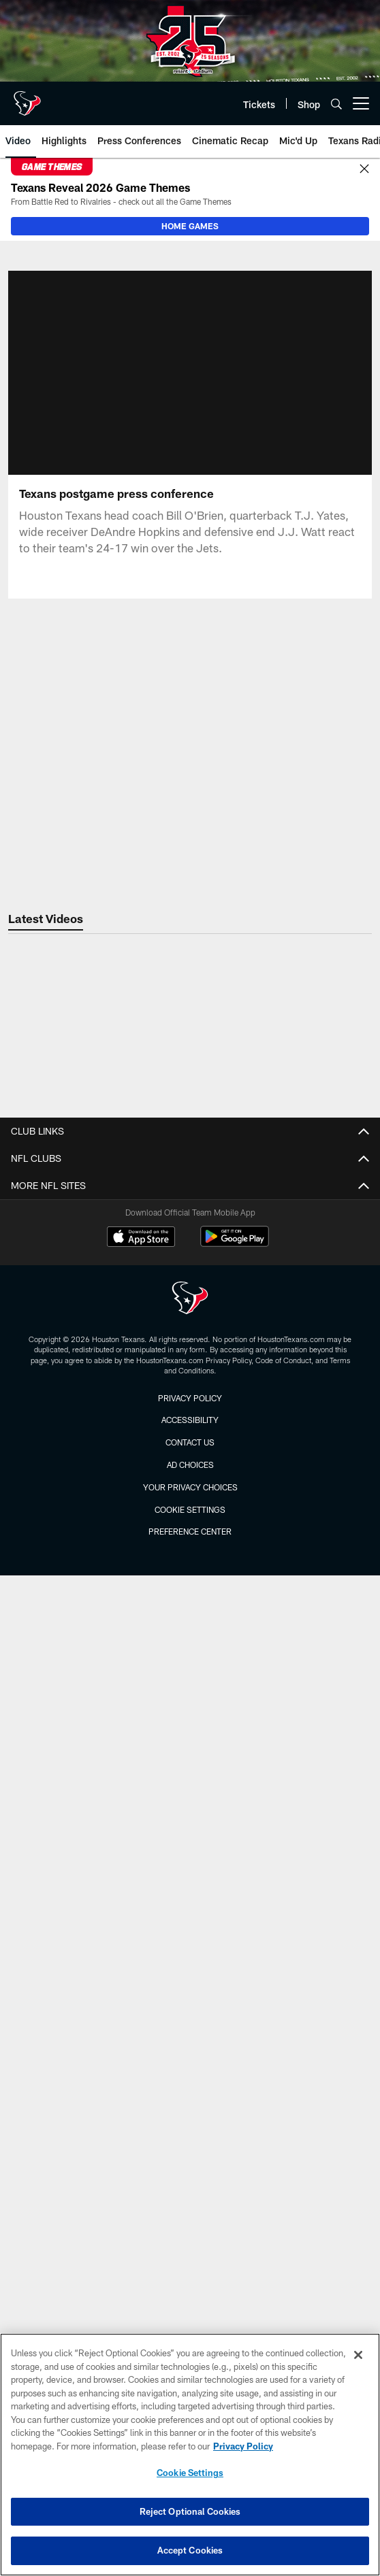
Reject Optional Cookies (190, 2511)
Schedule (190, 1970)
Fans (190, 1548)
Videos (190, 2054)
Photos (190, 1499)
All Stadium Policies (190, 1729)
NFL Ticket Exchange (190, 1837)
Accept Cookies (190, 2550)
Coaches (190, 1995)
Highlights (190, 2103)
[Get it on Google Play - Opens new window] (234, 2219)
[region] (190, 2454)
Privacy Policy (190, 1235)
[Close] (364, 169)
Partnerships (190, 1259)
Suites (190, 1886)
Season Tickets (190, 1862)
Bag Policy (190, 1656)
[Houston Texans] (190, 2275)
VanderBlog (190, 1464)
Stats (190, 2018)
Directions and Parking (190, 1681)
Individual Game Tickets (190, 1814)
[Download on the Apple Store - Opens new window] (141, 2214)
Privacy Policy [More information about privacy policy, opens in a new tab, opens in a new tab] (243, 2446)
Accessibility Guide (190, 1632)
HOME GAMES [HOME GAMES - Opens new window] (190, 226)
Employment (190, 1210)
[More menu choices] (361, 103)
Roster (190, 1946)
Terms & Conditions (190, 1331)
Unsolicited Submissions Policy (190, 1283)
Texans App (190, 1380)
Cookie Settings (190, 2472)
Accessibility (190, 1356)
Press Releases (190, 1439)
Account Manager (190, 1789)
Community (190, 1524)
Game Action (190, 1572)
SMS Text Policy (190, 1307)
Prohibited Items (190, 1705)
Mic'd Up (190, 2079)
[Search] (336, 104)
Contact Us (190, 1186)
